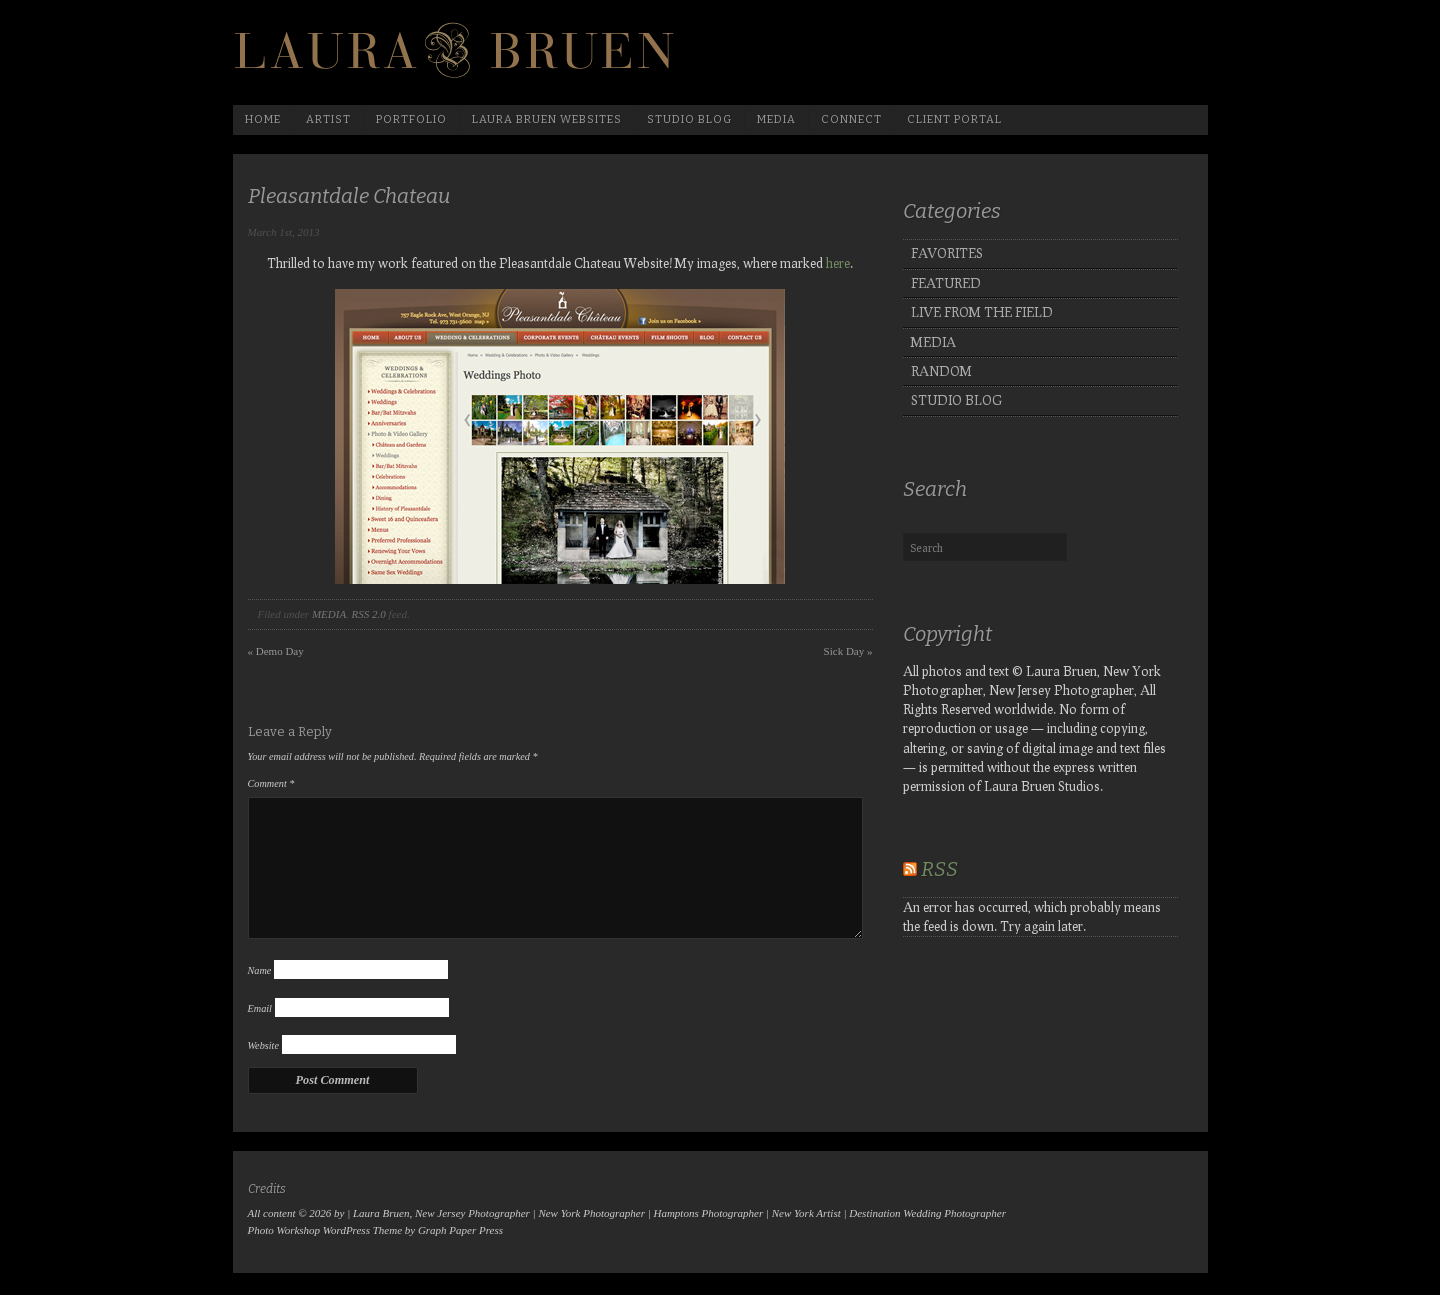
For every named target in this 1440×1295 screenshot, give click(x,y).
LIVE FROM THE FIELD (982, 312)
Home (263, 119)
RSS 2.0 (369, 614)
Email (260, 1008)
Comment (271, 783)
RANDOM (941, 371)
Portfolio (411, 119)
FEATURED (946, 283)
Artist (328, 119)
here (838, 263)
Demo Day (276, 651)
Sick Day (848, 651)
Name (260, 970)
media (776, 119)
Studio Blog (689, 119)
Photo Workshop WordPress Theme (325, 1230)
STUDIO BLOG (956, 400)
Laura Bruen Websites (547, 119)
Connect (851, 119)
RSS (939, 869)
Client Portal (954, 119)
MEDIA (329, 614)
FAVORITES (947, 253)
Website (263, 1045)
